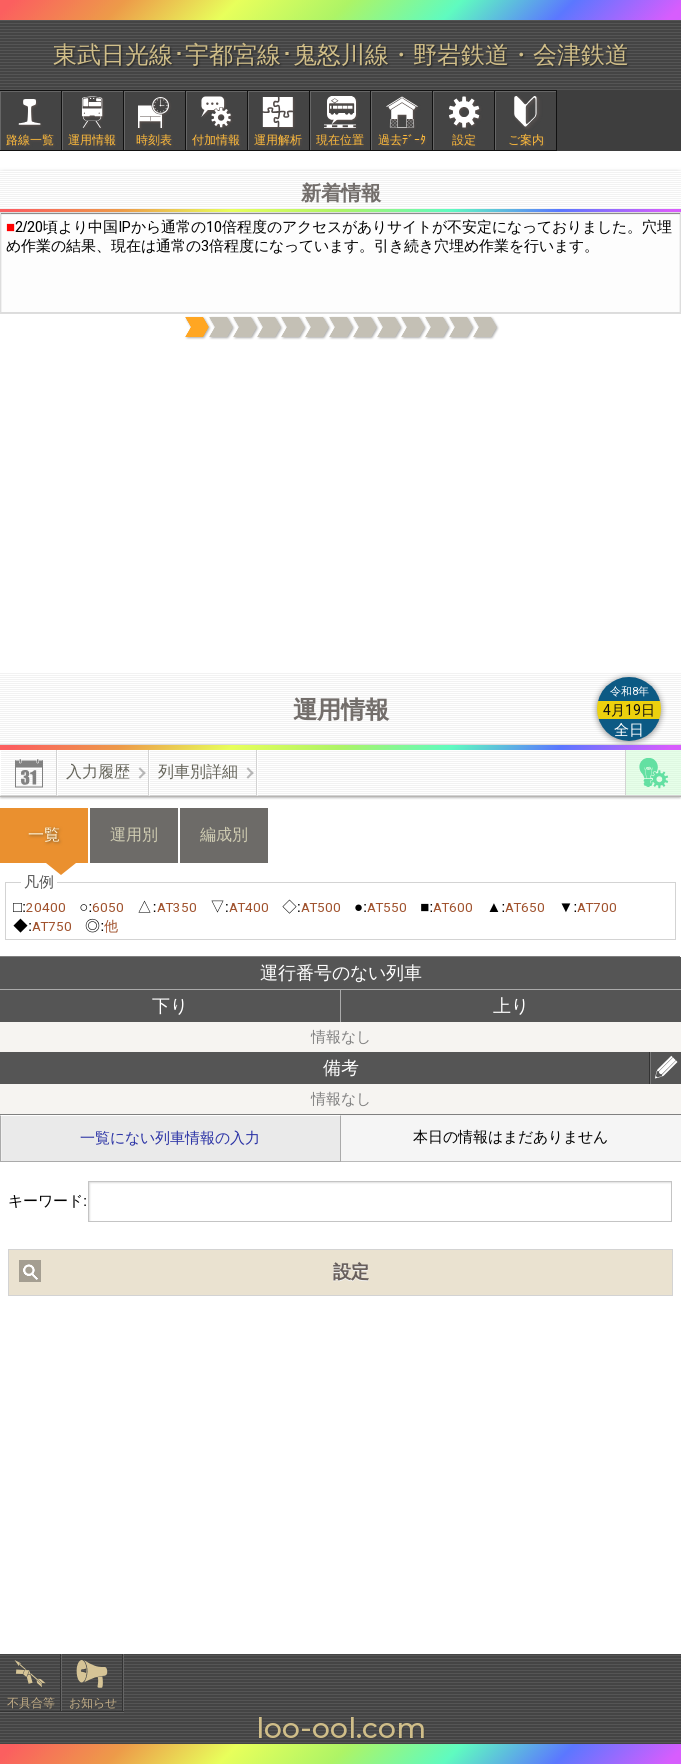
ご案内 (526, 140)
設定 (464, 140)
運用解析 (278, 140)
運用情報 (92, 140)
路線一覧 (30, 140)
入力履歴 (98, 771)
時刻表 (154, 140)
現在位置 (340, 140)
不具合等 (31, 1703)
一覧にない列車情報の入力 (170, 1138)
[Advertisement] (341, 507)
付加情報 (216, 140)
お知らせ (93, 1703)
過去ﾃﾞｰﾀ (402, 140)
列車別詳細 (198, 771)
